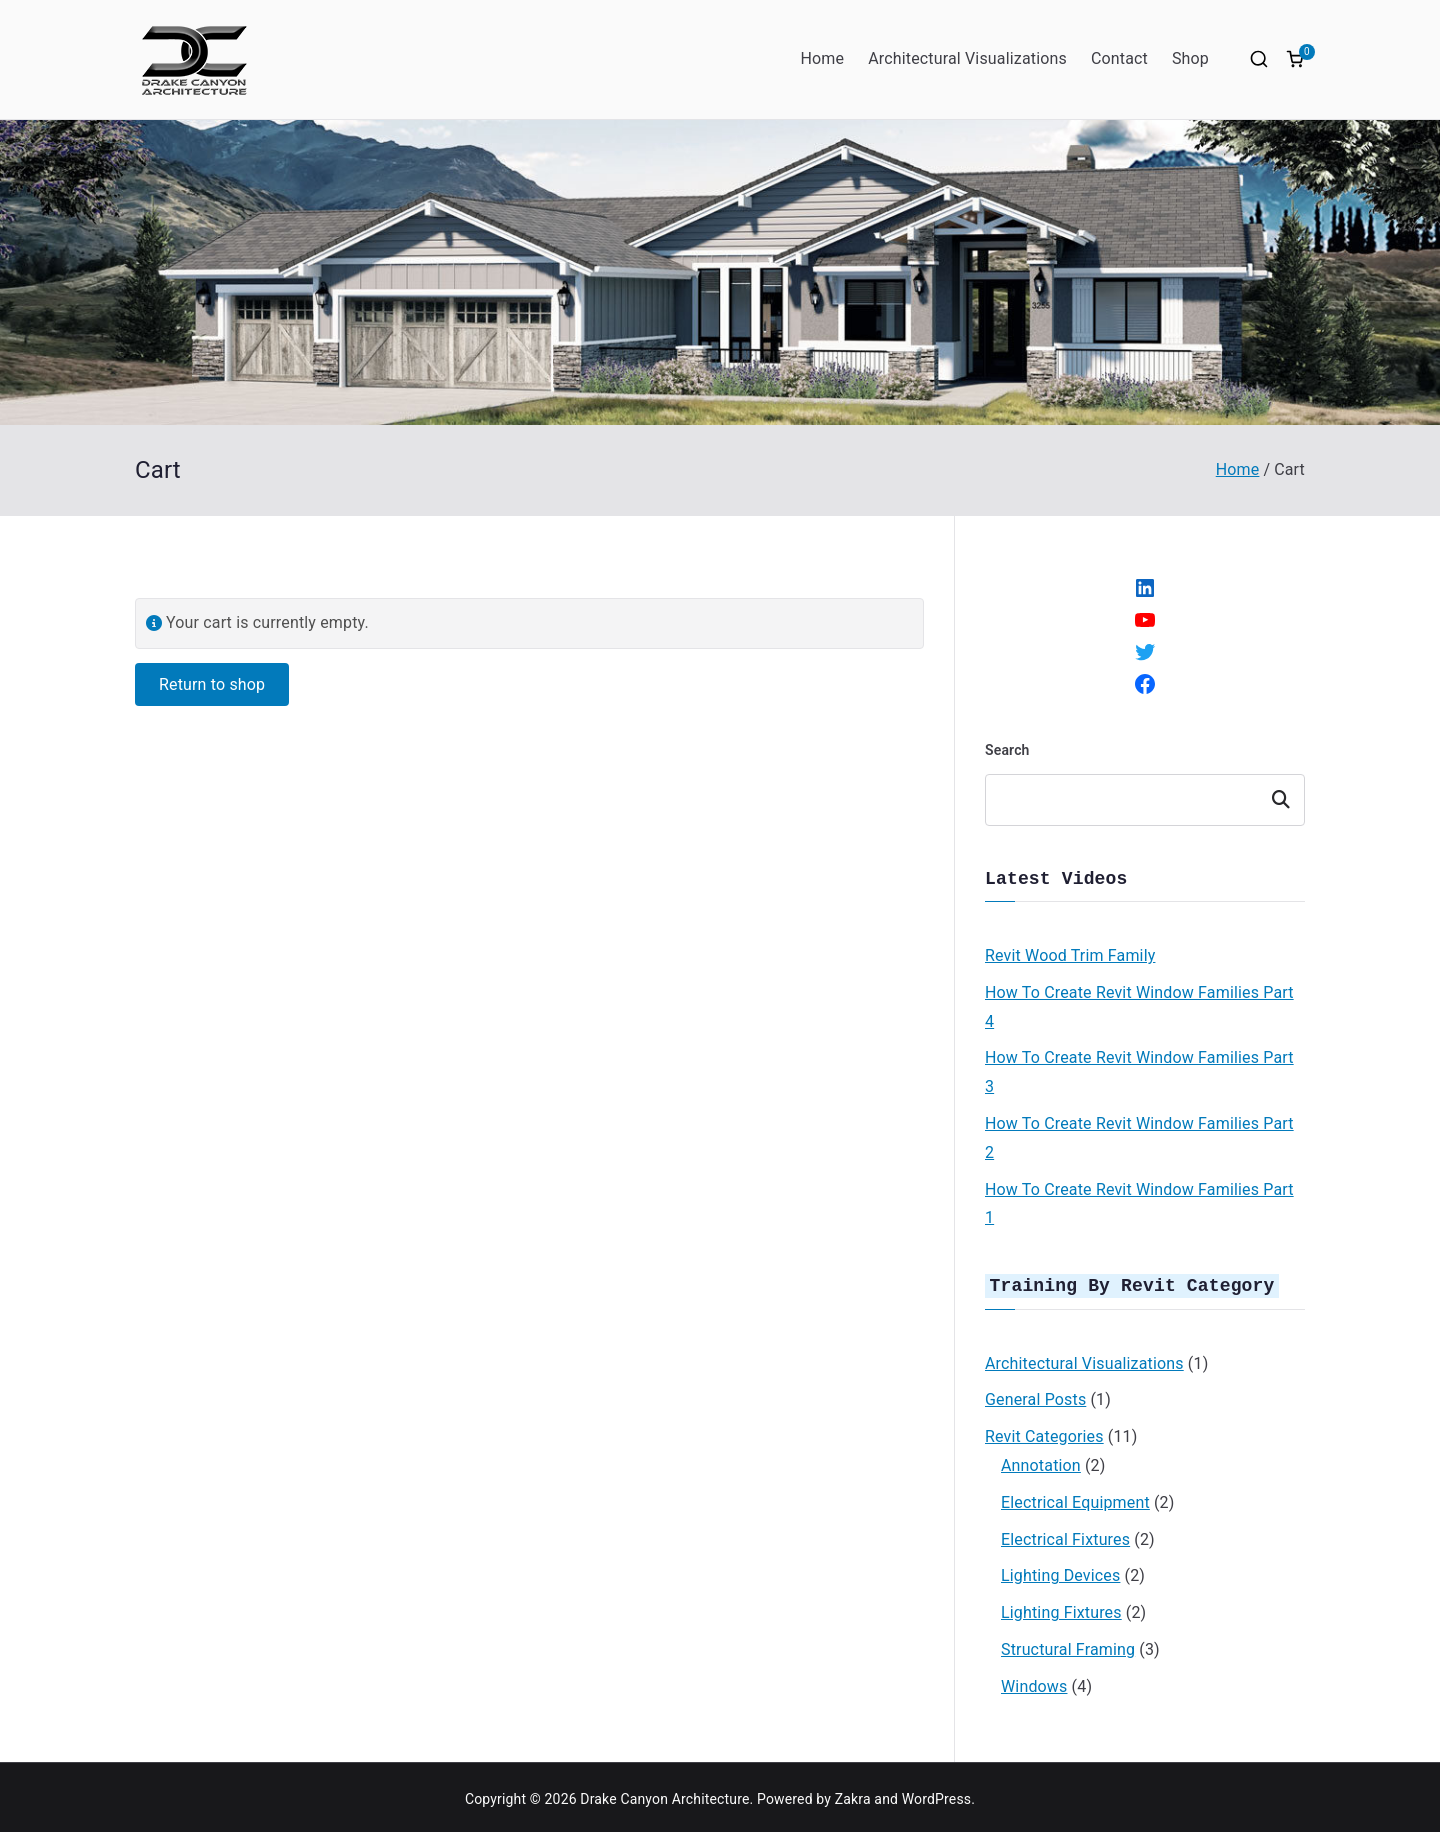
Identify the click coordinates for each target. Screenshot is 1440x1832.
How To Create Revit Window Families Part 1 (1139, 1202)
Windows (1034, 1682)
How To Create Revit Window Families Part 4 (1139, 1005)
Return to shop (212, 684)
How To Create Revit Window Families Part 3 (1139, 1070)
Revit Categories (1044, 1432)
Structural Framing (1068, 1645)
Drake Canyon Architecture (664, 1795)
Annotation (1041, 1461)
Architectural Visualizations (967, 58)
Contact (1119, 58)
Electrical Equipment (1075, 1498)
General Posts (1035, 1395)
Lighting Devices (1060, 1571)
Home (822, 58)
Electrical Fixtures (1065, 1535)
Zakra (853, 1795)
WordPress (936, 1795)
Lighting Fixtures (1061, 1608)
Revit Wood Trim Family (1070, 953)
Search (1007, 750)
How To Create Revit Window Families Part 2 (1139, 1136)
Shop (1190, 58)
